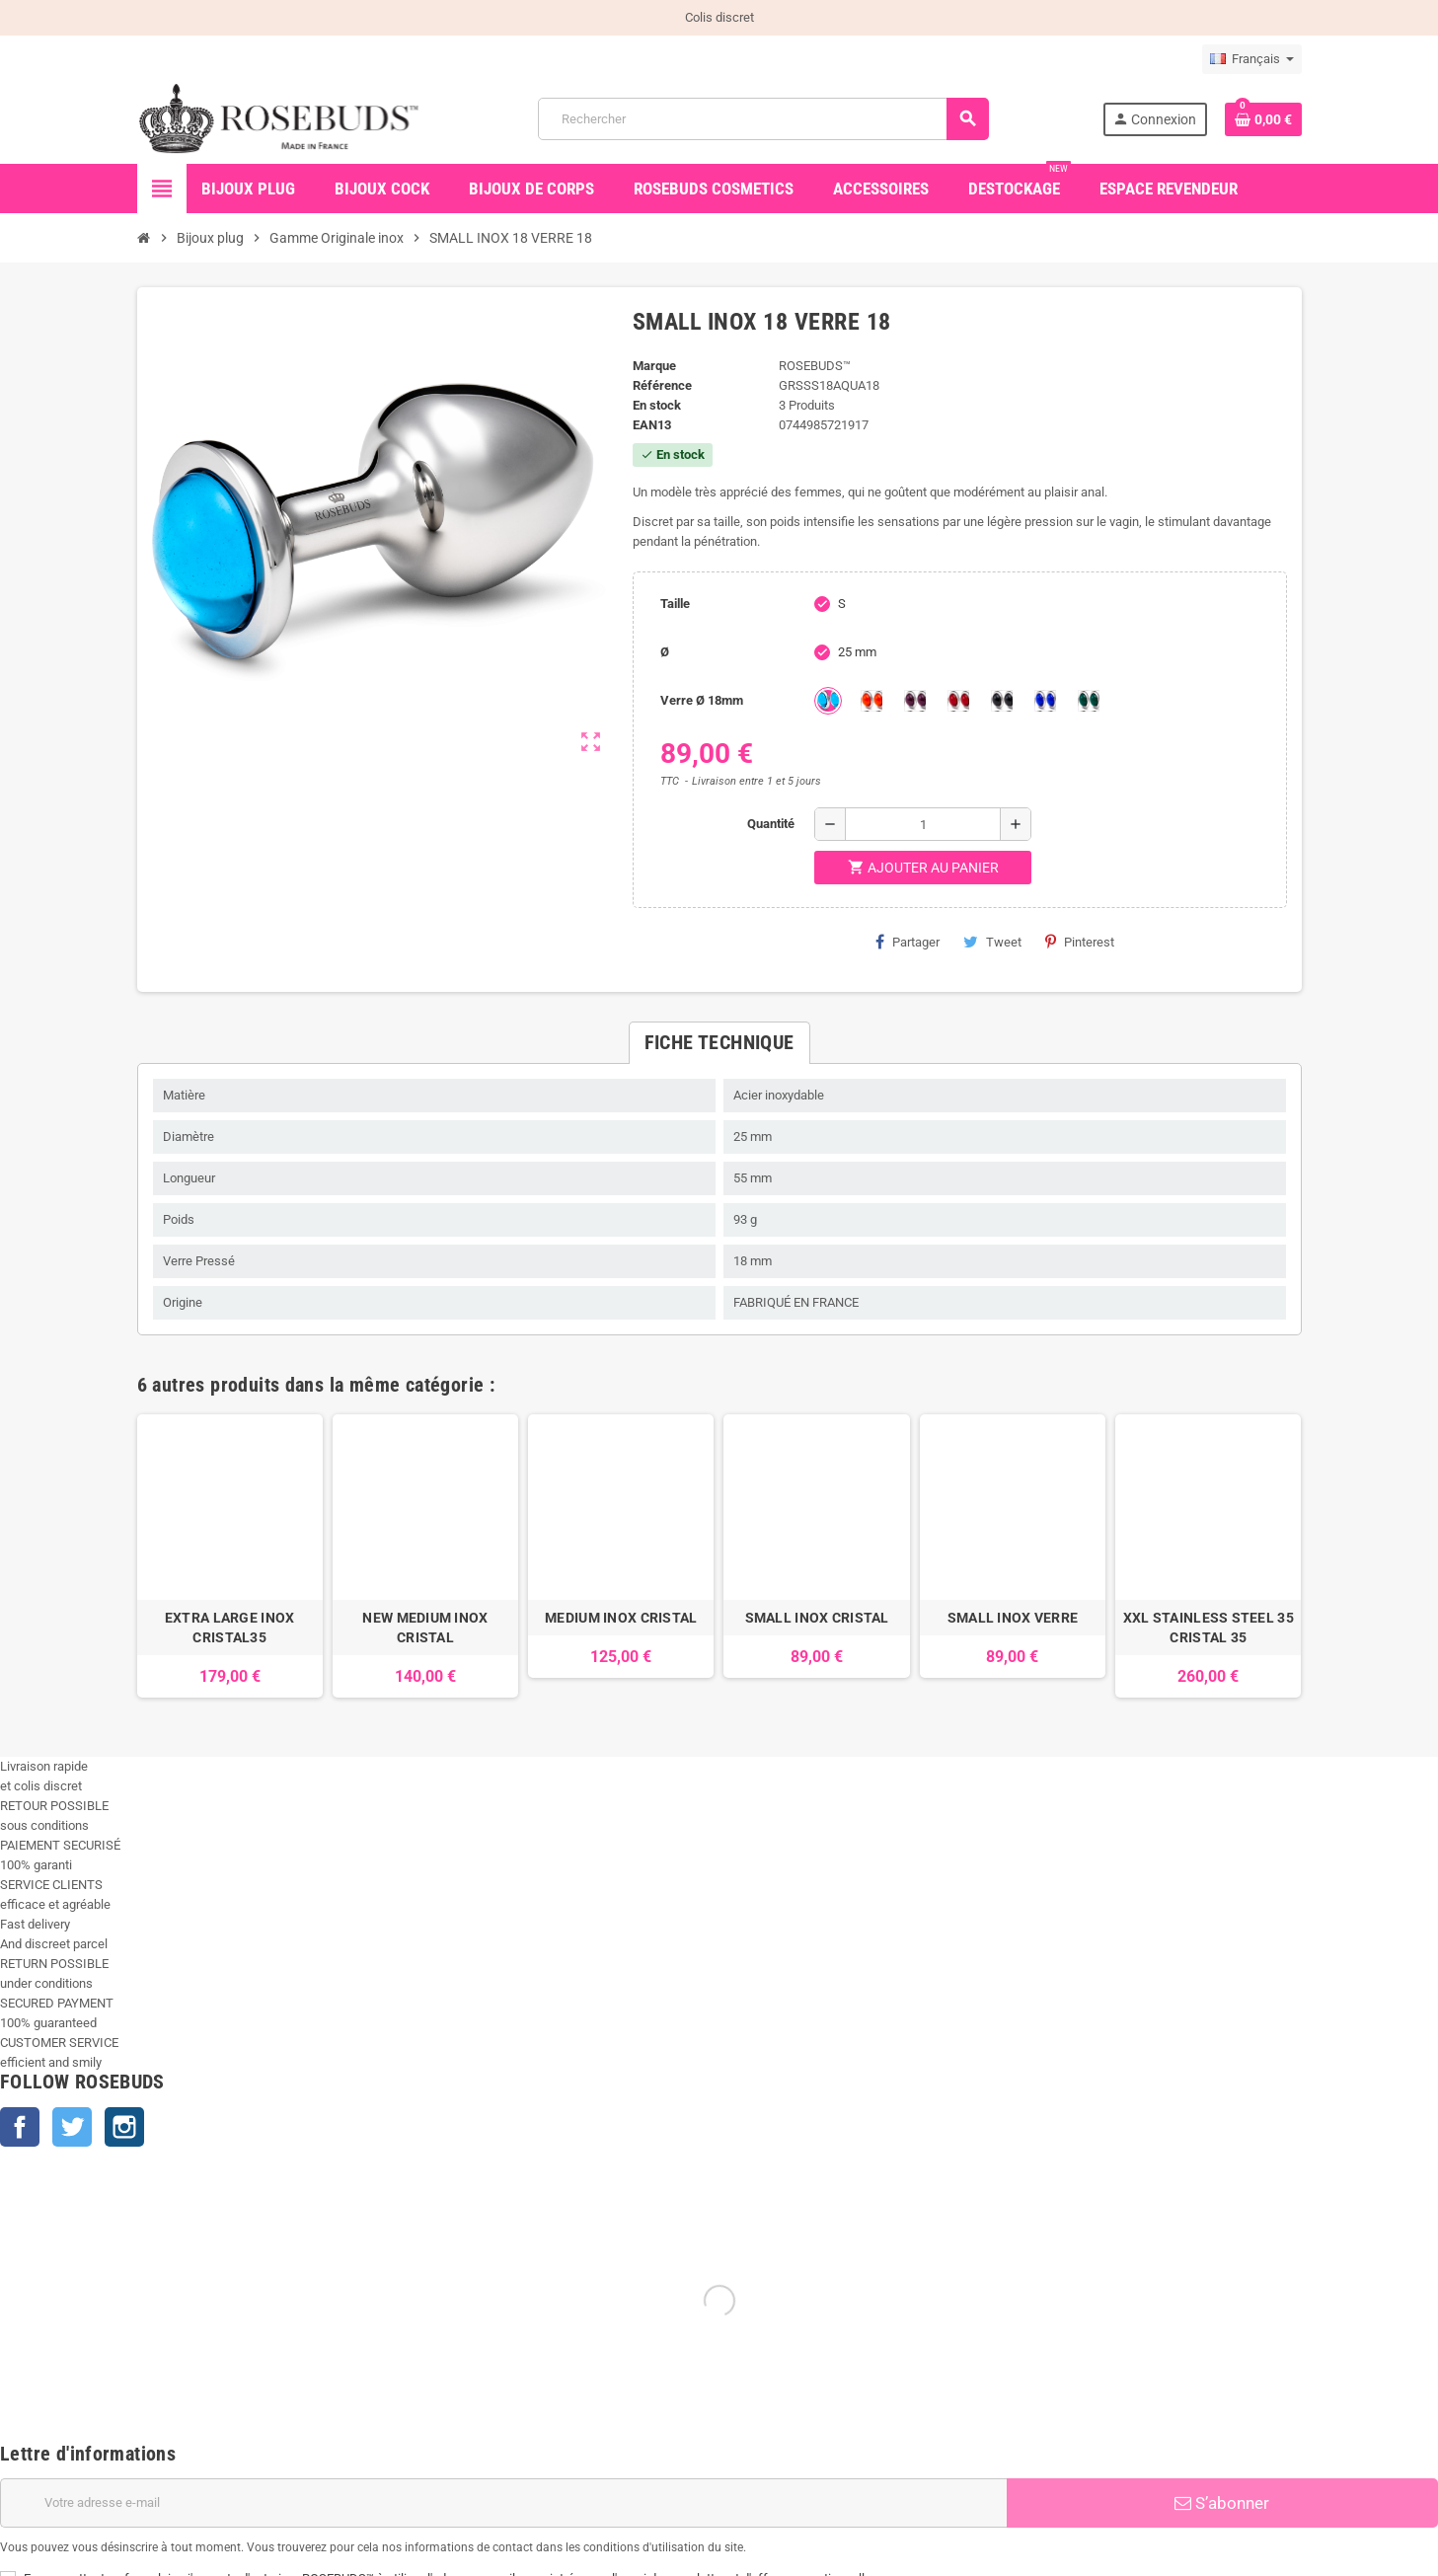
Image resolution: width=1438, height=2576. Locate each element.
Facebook (19, 2127)
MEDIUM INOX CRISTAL (621, 1618)
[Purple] (915, 701)
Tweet (992, 941)
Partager (907, 941)
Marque (654, 365)
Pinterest (1079, 941)
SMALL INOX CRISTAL (817, 1618)
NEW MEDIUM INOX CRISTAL (425, 1627)
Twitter (72, 2127)
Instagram (124, 2127)
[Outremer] (1045, 701)
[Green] (1088, 701)
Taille (675, 603)
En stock (657, 405)
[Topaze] (871, 701)
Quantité (771, 823)
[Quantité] (923, 824)
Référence (662, 385)
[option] (230, 1556)
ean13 (652, 424)
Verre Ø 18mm (701, 700)
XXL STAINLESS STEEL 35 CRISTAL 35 (1208, 1627)
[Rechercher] (763, 119)
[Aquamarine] (828, 701)
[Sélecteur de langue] (1252, 59)
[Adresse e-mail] (503, 2503)
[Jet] (1002, 701)
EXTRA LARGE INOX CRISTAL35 (229, 1627)
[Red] (958, 701)
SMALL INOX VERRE (1012, 1618)
